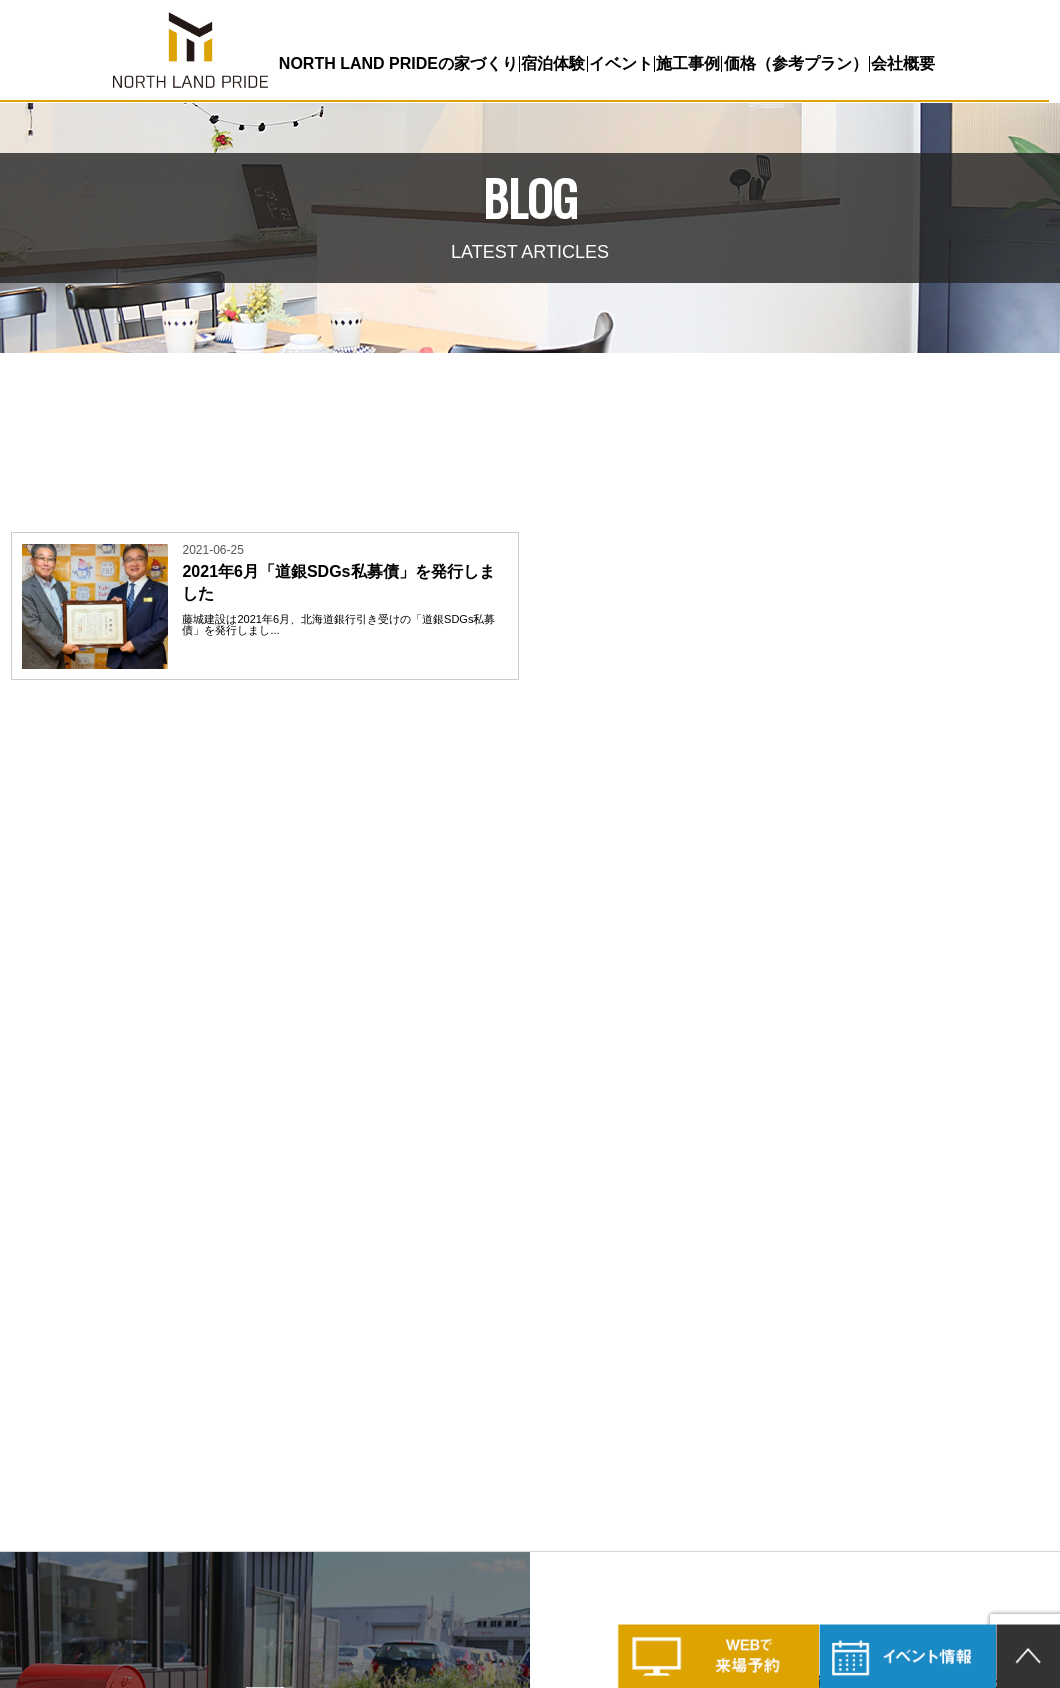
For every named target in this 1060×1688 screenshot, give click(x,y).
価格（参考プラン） (790, 63)
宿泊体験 (550, 63)
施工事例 (684, 63)
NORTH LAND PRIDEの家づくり (396, 63)
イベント (617, 63)
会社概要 (897, 63)
